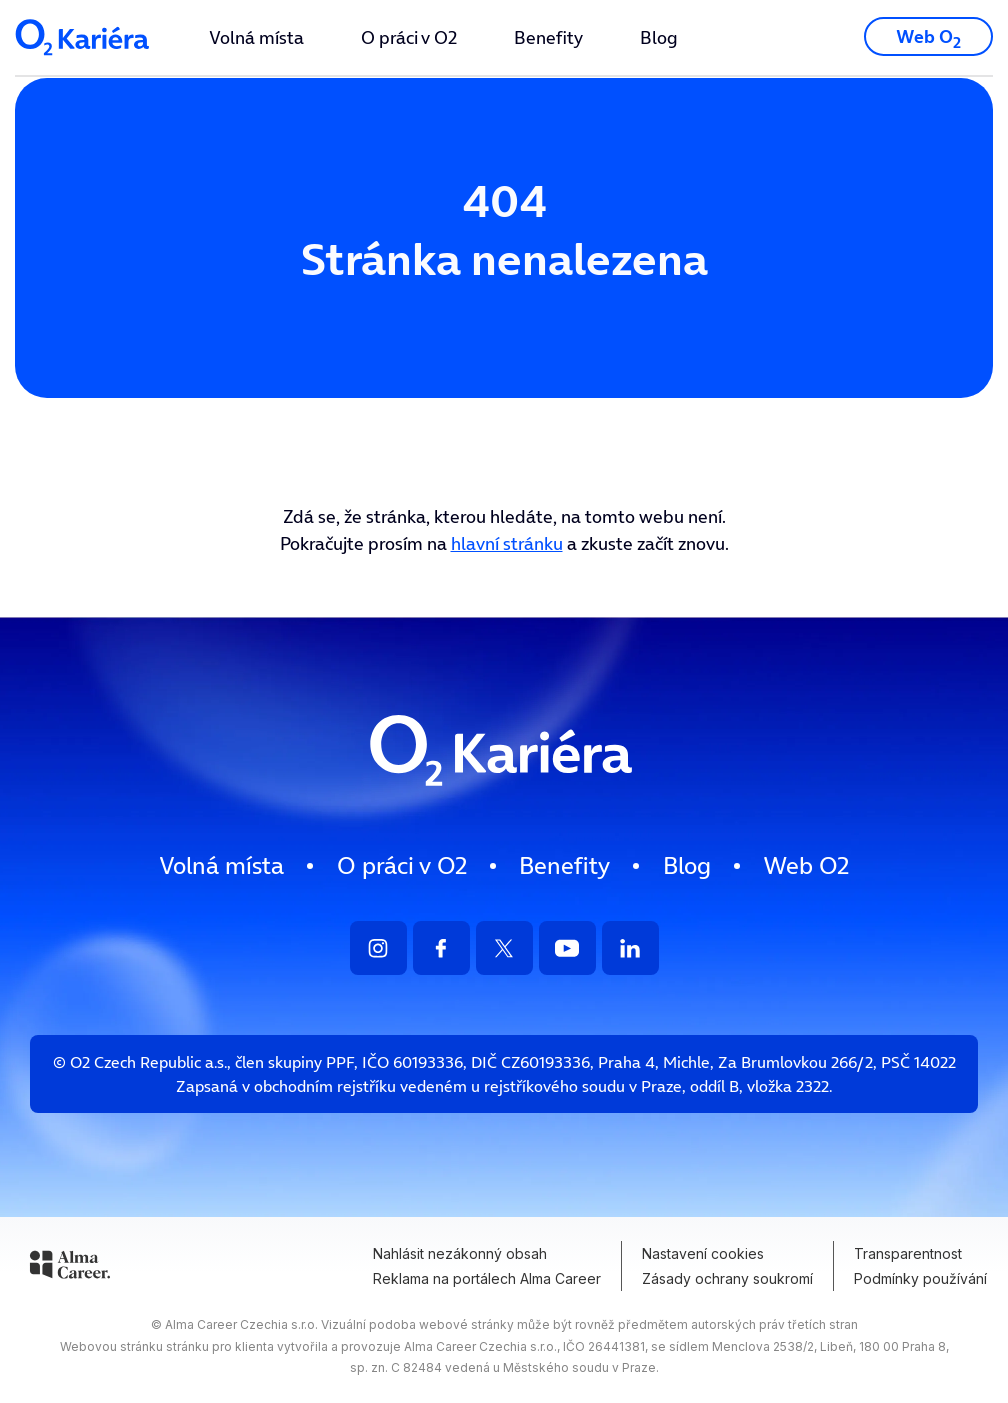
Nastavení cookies (703, 1253)
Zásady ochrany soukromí (727, 1278)
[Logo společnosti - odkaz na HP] (84, 61)
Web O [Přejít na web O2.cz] (928, 38)
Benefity (548, 37)
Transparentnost (908, 1253)
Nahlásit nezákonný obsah (460, 1253)
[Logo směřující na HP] (504, 804)
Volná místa (256, 37)
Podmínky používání (920, 1278)
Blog (659, 37)
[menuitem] (256, 37)
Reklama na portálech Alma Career (487, 1278)
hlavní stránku (507, 543)
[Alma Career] (70, 1268)
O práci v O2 (409, 37)
